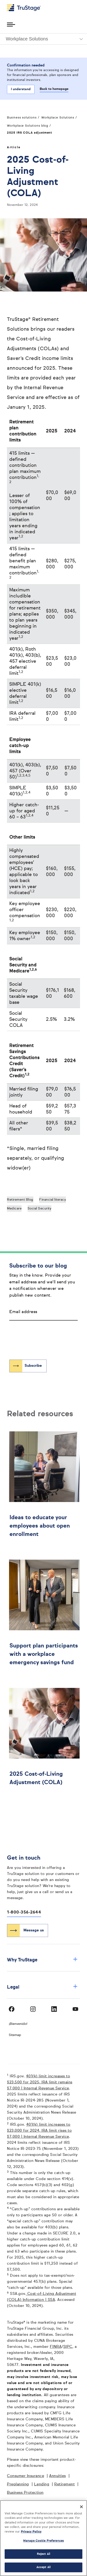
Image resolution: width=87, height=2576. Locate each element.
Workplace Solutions (57, 117)
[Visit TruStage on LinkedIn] (54, 2009)
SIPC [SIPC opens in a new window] (67, 2347)
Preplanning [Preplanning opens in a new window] (18, 2484)
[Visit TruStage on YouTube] (75, 2009)
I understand (21, 89)
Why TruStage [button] (42, 1960)
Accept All (43, 2567)
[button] (43, 39)
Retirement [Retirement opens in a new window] (64, 2484)
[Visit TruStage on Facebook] (11, 2009)
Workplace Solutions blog (27, 125)
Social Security (40, 1208)
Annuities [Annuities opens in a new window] (57, 2476)
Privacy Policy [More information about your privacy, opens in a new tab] (31, 2531)
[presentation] (44, 1337)
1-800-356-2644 (24, 1912)
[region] (43, 2538)
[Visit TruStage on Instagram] (33, 2009)
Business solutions (22, 117)
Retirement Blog (20, 1199)
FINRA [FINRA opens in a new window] (56, 2347)
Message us (33, 1930)
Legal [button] (42, 1987)
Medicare (14, 1208)
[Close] (81, 2507)
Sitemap (15, 2035)
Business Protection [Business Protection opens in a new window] (25, 2493)
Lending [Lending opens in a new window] (41, 2484)
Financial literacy (52, 1199)
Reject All (43, 2554)
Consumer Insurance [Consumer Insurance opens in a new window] (25, 2476)
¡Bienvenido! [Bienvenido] (18, 2024)
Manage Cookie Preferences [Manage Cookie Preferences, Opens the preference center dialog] (43, 2540)
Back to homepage (54, 89)
